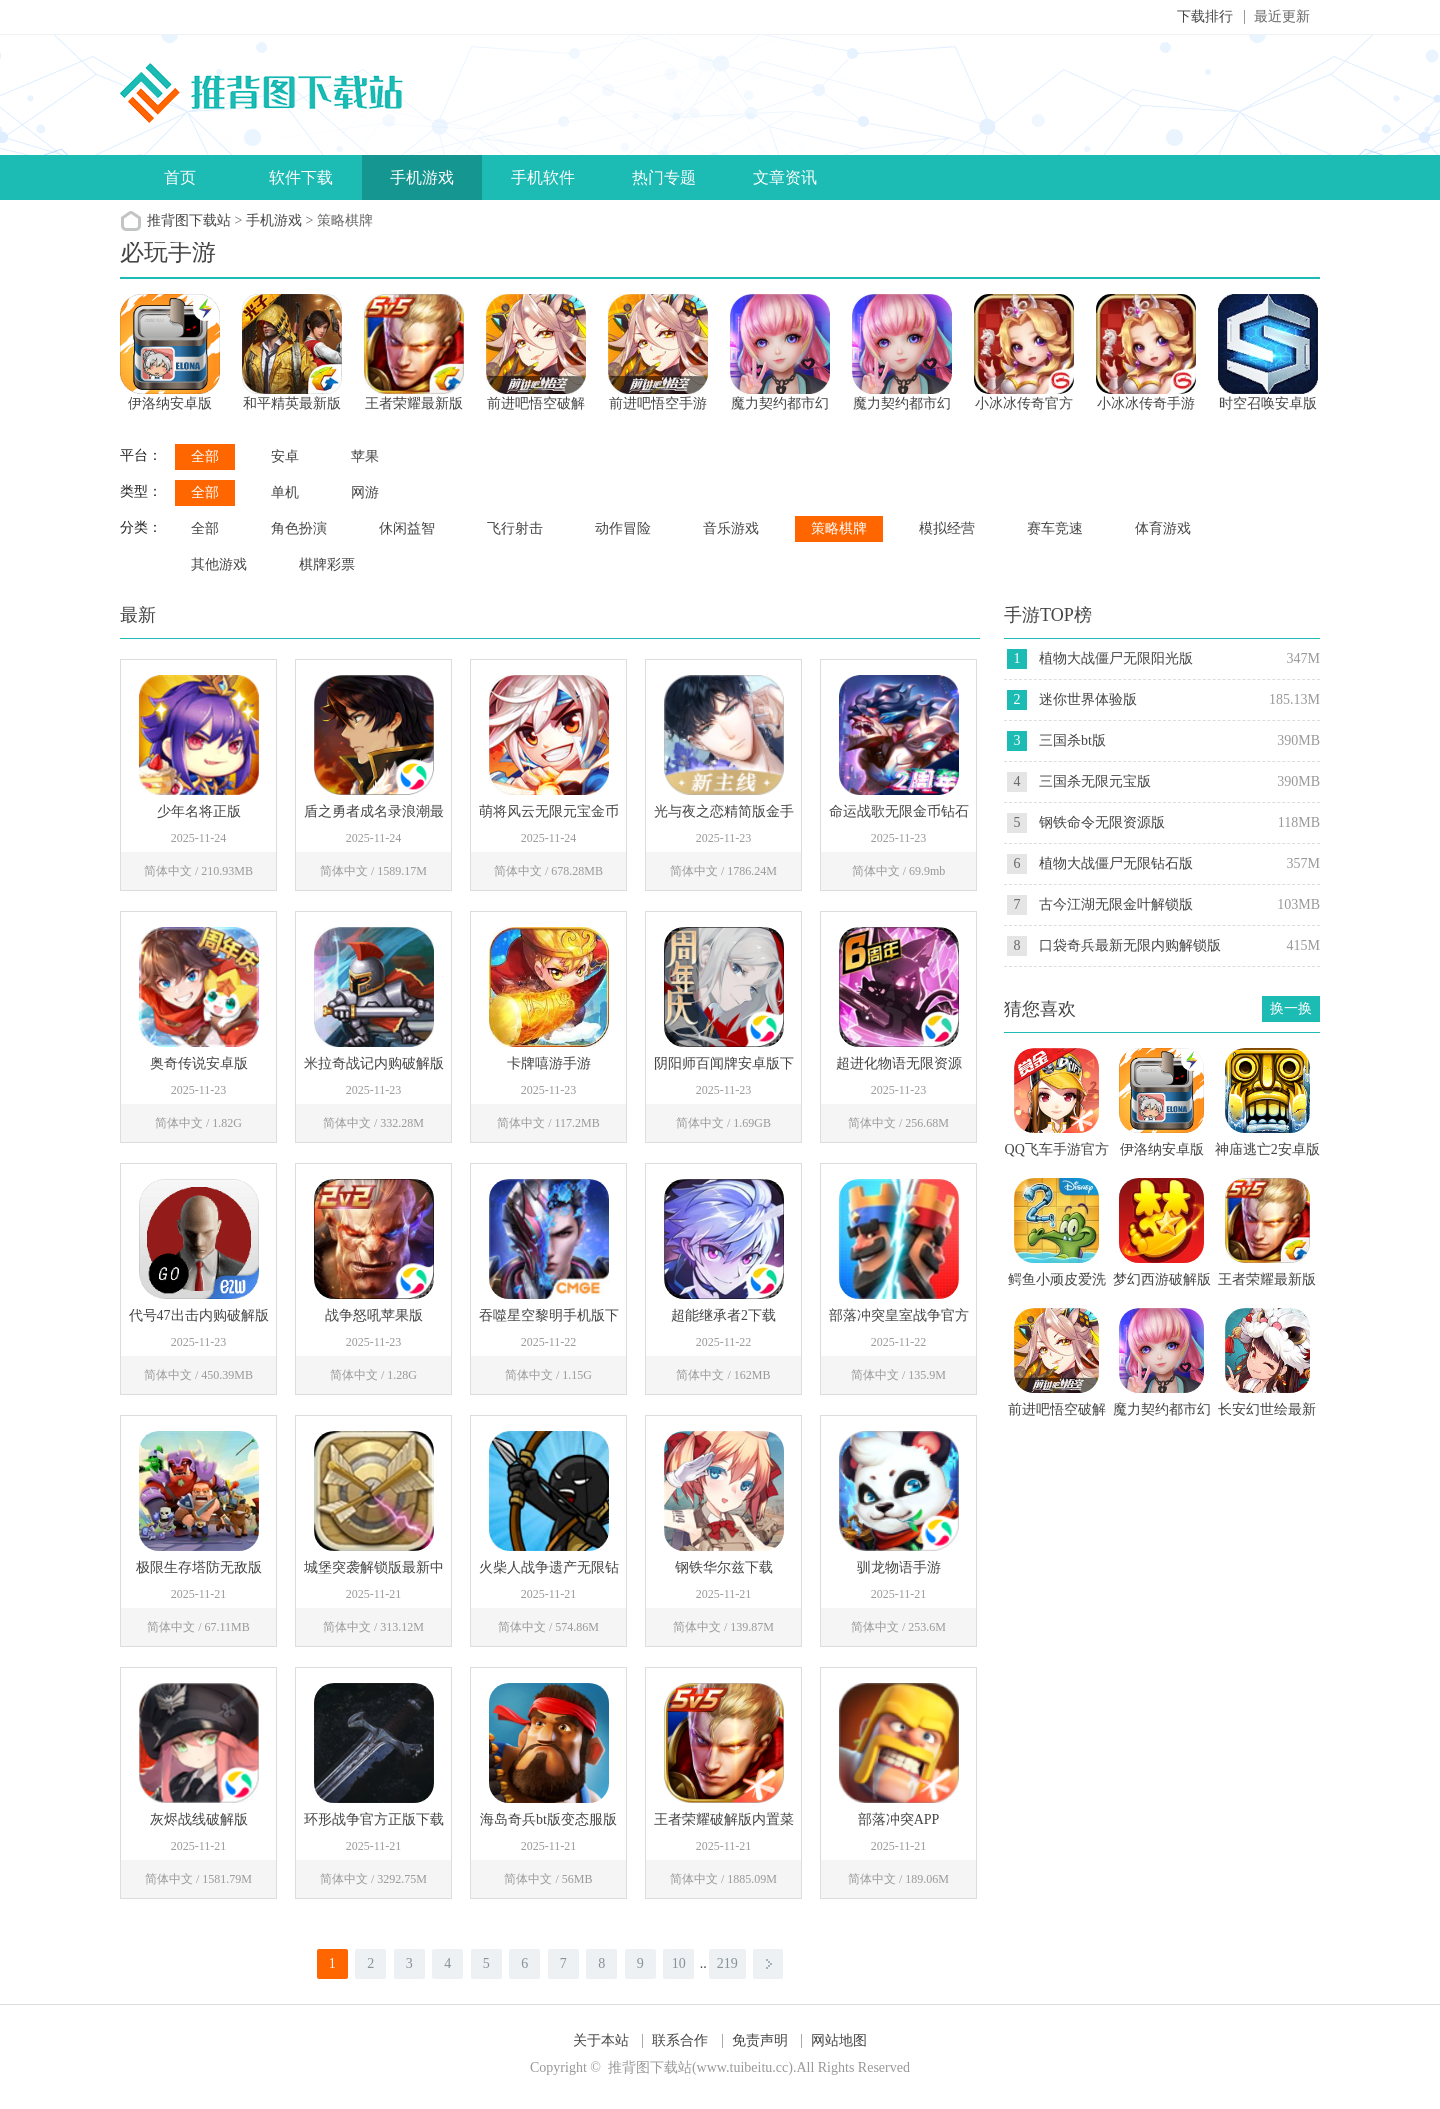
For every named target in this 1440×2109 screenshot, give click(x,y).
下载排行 (1205, 16)
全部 (205, 456)
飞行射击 (515, 528)
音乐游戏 (731, 528)
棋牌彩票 (327, 564)
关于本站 (601, 2040)
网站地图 (839, 2040)
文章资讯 (785, 177)
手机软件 (543, 177)
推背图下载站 (189, 220)
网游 (365, 492)
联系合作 (680, 2040)
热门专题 (664, 177)
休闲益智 (407, 528)
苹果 (365, 456)
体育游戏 (1163, 528)
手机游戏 (422, 177)
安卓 (285, 456)
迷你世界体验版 (1088, 699)
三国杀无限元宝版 (1095, 781)
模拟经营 (947, 528)
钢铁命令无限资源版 (1102, 822)
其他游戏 (219, 564)
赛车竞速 (1055, 528)
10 (679, 1963)
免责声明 (760, 2040)
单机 (285, 492)
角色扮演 (299, 528)
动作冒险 (623, 528)
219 (727, 1963)
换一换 (1291, 1008)
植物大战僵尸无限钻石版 (1116, 863)
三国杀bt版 (1072, 740)
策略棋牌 (839, 528)
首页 (180, 177)
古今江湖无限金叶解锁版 (1116, 904)
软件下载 (301, 177)
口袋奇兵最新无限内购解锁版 (1130, 945)
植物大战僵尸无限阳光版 (1116, 658)
